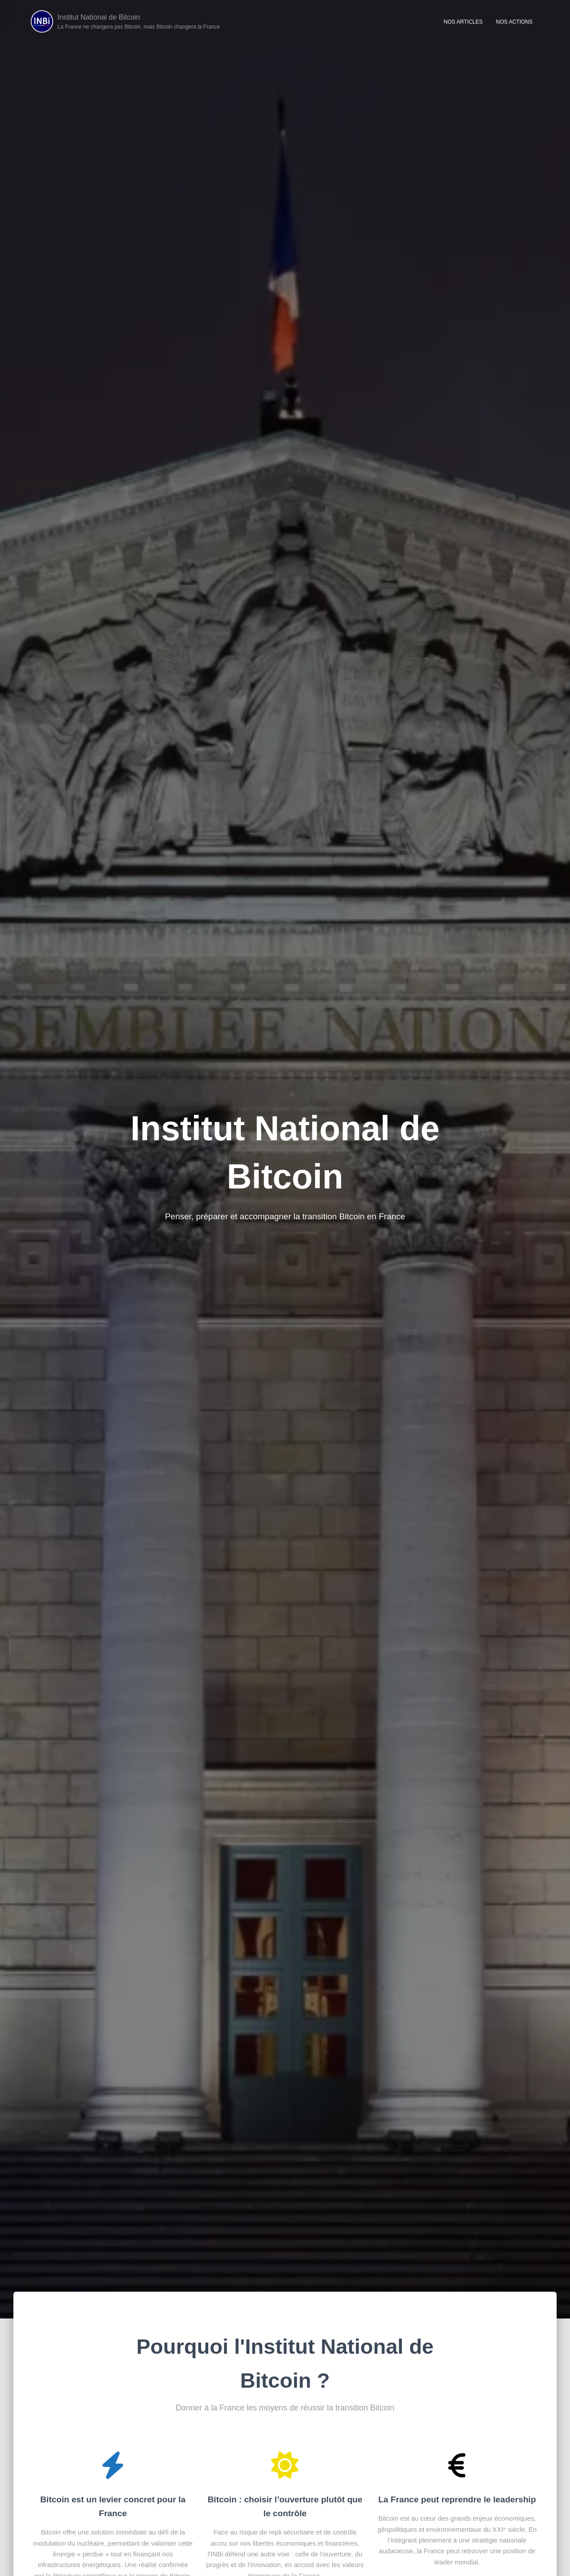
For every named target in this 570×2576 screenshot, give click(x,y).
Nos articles (463, 23)
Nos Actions (514, 23)
